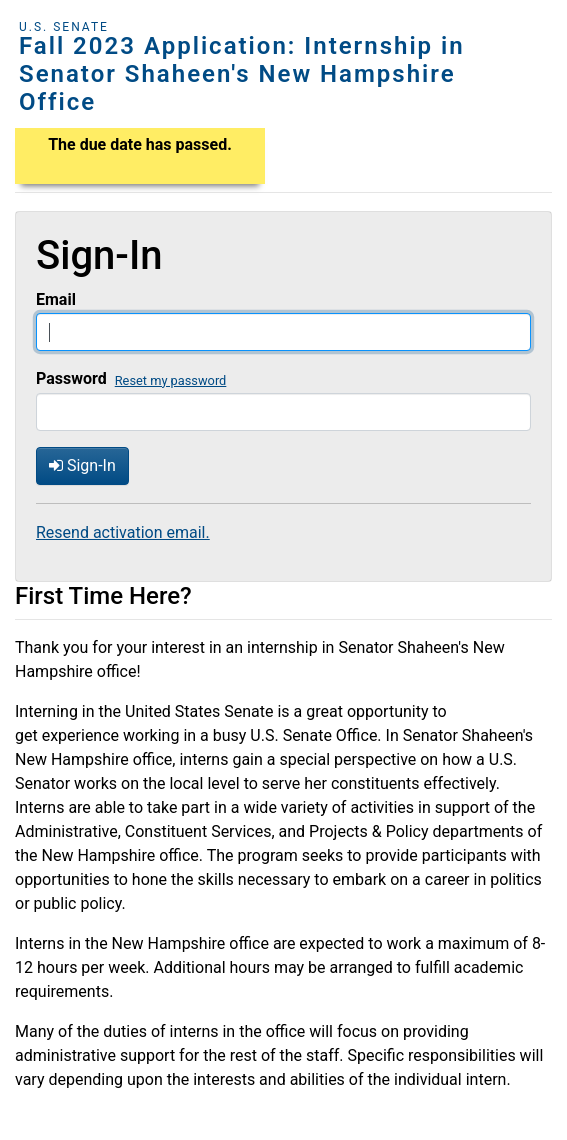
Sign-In (82, 465)
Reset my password (171, 380)
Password (71, 378)
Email (56, 299)
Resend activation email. (123, 532)
